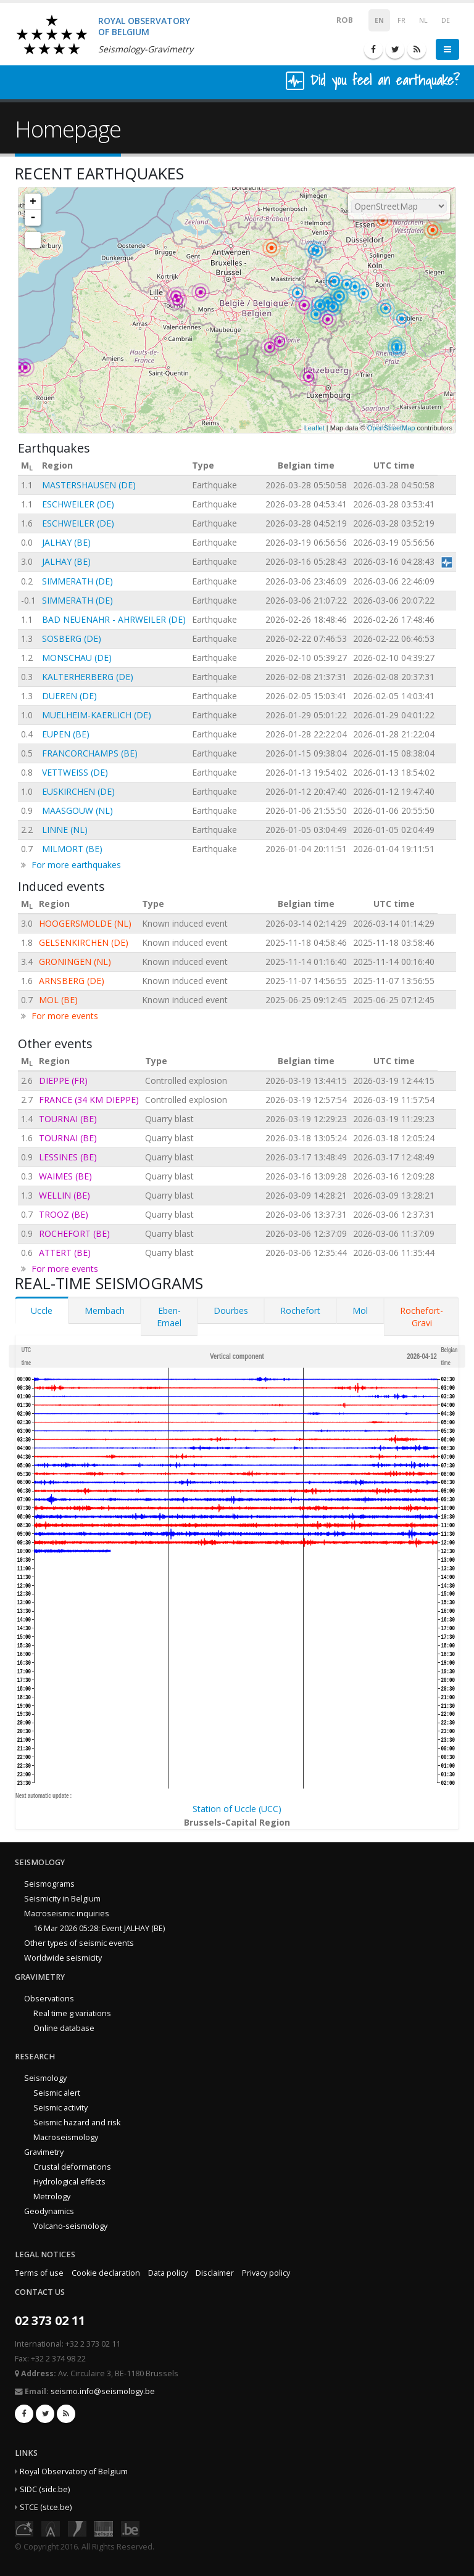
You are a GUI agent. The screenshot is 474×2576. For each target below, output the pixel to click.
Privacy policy (266, 2273)
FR (401, 20)
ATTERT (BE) (65, 1252)
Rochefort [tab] (300, 1310)
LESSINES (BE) (68, 1157)
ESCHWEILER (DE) (78, 504)
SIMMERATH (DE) (77, 581)
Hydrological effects (69, 2181)
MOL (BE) (58, 1000)
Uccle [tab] (41, 1310)
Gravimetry (44, 2152)
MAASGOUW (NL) (77, 810)
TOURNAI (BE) (68, 1119)
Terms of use (39, 2273)
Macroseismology (65, 2137)
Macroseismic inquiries (66, 1913)
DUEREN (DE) (69, 696)
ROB (336, 19)
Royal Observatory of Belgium (74, 2471)
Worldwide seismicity (63, 1958)
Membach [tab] (105, 1310)
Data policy (168, 2273)
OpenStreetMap (391, 428)
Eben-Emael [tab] (169, 1317)
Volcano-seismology (70, 2226)
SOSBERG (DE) (71, 638)
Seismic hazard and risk (76, 2122)
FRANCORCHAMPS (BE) (90, 753)
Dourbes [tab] (231, 1310)
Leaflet (314, 428)
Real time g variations (72, 2013)
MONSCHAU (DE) (77, 657)
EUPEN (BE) (65, 734)
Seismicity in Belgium (62, 1898)
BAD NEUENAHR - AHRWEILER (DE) (114, 619)
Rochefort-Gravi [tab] (421, 1317)
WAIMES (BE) (65, 1176)
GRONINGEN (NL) (75, 961)
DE (445, 20)
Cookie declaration (106, 2273)
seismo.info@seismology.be (103, 2391)
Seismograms (49, 1884)
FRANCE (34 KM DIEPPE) (89, 1099)
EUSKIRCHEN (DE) (78, 791)
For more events (64, 1016)
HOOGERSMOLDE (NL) (85, 923)
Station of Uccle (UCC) (237, 1809)
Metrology (51, 2196)
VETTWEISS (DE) (75, 772)
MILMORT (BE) (72, 849)
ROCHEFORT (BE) (74, 1233)
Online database (63, 2028)
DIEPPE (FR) (63, 1080)
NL (423, 20)
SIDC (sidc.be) (45, 2489)
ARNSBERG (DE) (71, 981)
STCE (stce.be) (46, 2507)
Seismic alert (56, 2093)
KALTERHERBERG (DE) (87, 677)
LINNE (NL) (65, 829)
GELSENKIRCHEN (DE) (83, 942)
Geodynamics (49, 2211)
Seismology (45, 2078)
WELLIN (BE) (64, 1195)
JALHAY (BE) (66, 542)
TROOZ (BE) (63, 1214)
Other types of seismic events (79, 1943)
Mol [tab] (360, 1310)
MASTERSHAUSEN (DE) (89, 485)
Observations (49, 1998)
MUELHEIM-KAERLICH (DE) (96, 715)
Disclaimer (215, 2273)
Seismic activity (60, 2107)
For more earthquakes (76, 865)
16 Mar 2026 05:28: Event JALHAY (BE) (99, 1928)
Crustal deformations (72, 2167)
